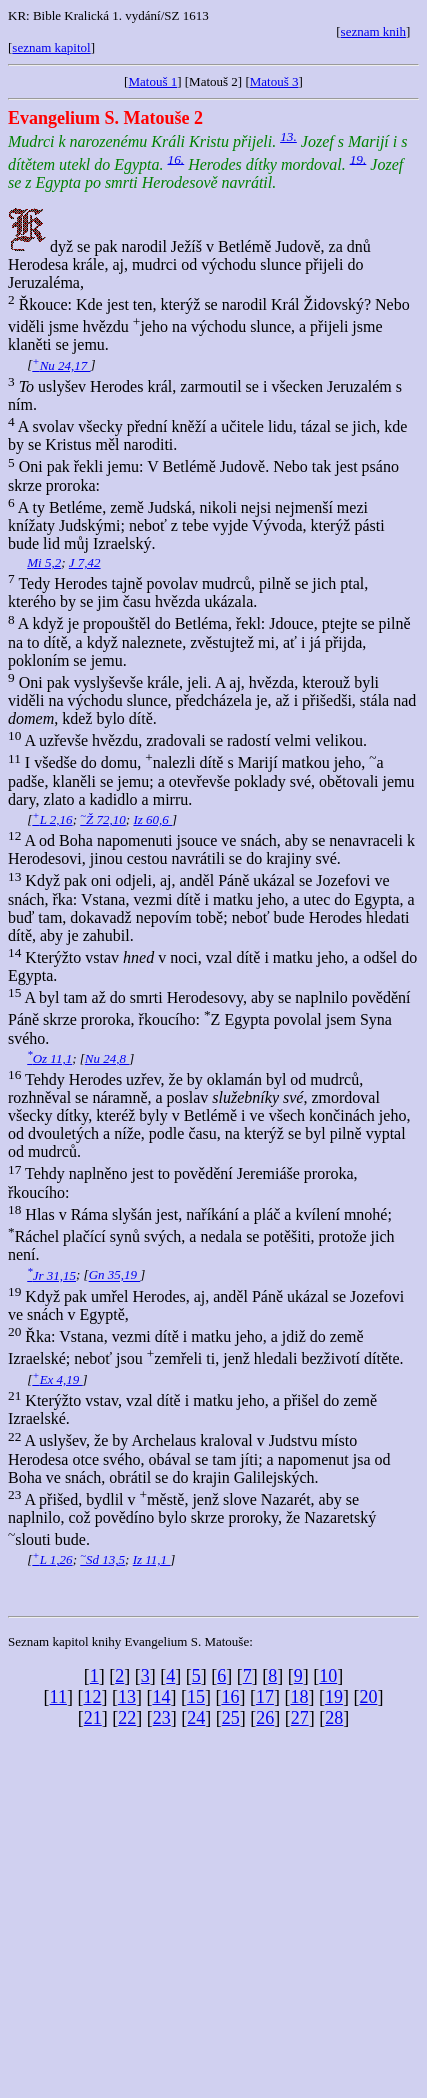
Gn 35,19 (115, 1275)
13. (288, 136)
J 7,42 (85, 562)
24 (196, 1718)
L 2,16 (52, 819)
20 (368, 1697)
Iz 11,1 (152, 1559)
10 (328, 1676)
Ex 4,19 (57, 1379)
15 (196, 1697)
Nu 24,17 (61, 365)
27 (300, 1718)
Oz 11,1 (49, 1058)
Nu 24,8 (107, 1058)
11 (58, 1697)
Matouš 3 (274, 81)
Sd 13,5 (102, 1559)
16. (176, 158)
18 (299, 1697)
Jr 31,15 (51, 1275)
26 (265, 1718)
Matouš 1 (152, 81)
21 (93, 1718)
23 (162, 1718)
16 (230, 1697)
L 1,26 (52, 1559)
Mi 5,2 (44, 562)
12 (92, 1697)
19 (334, 1697)
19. (358, 158)
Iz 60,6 (152, 819)
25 (231, 1718)
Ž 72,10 (103, 819)
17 (265, 1697)
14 (161, 1697)
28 (334, 1718)
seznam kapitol (51, 47)
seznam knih (373, 31)
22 (127, 1718)
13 (127, 1697)
